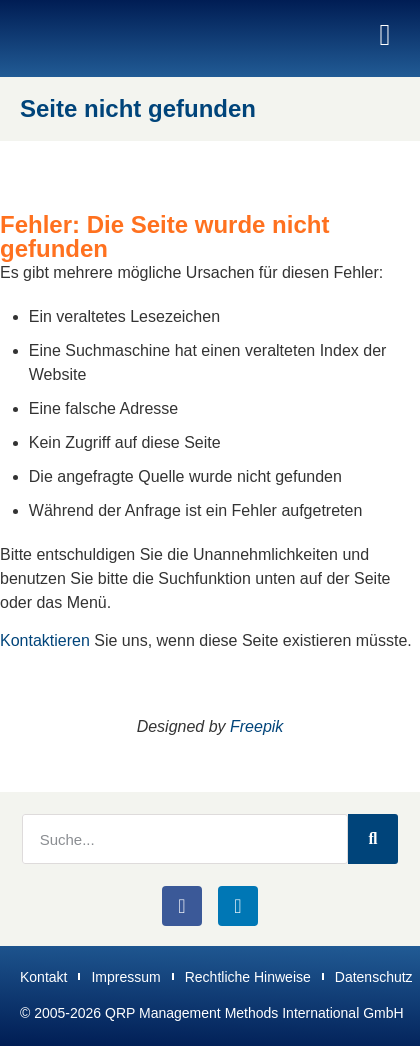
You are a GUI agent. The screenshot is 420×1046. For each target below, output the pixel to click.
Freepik (256, 726)
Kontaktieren (45, 640)
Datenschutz (374, 977)
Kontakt (43, 977)
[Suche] (373, 839)
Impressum (125, 977)
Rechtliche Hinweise (248, 977)
